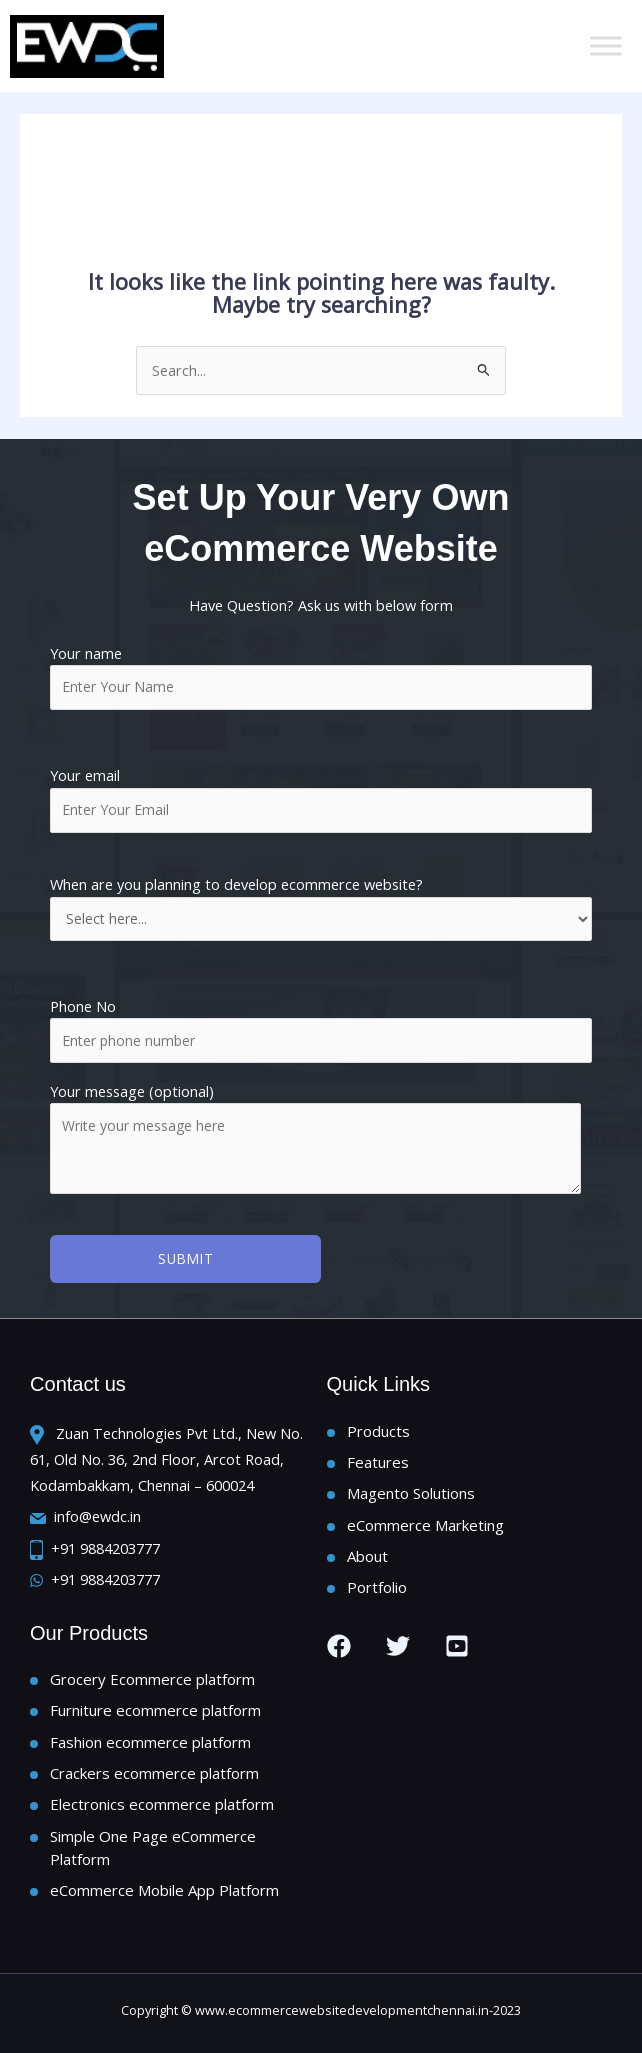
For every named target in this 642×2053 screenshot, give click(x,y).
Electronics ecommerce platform (162, 1804)
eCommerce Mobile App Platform (164, 1890)
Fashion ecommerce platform (150, 1742)
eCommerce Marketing (425, 1525)
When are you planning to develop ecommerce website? (321, 907)
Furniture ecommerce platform (155, 1710)
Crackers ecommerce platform (154, 1773)
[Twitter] (398, 1646)
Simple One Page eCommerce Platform (153, 1847)
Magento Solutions (411, 1493)
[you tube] (457, 1646)
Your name (321, 677)
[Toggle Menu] (606, 45)
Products (378, 1431)
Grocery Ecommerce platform (152, 1679)
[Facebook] (339, 1646)
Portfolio (377, 1587)
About (367, 1556)
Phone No (83, 1006)
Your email (321, 799)
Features (378, 1462)
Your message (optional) (321, 1140)
